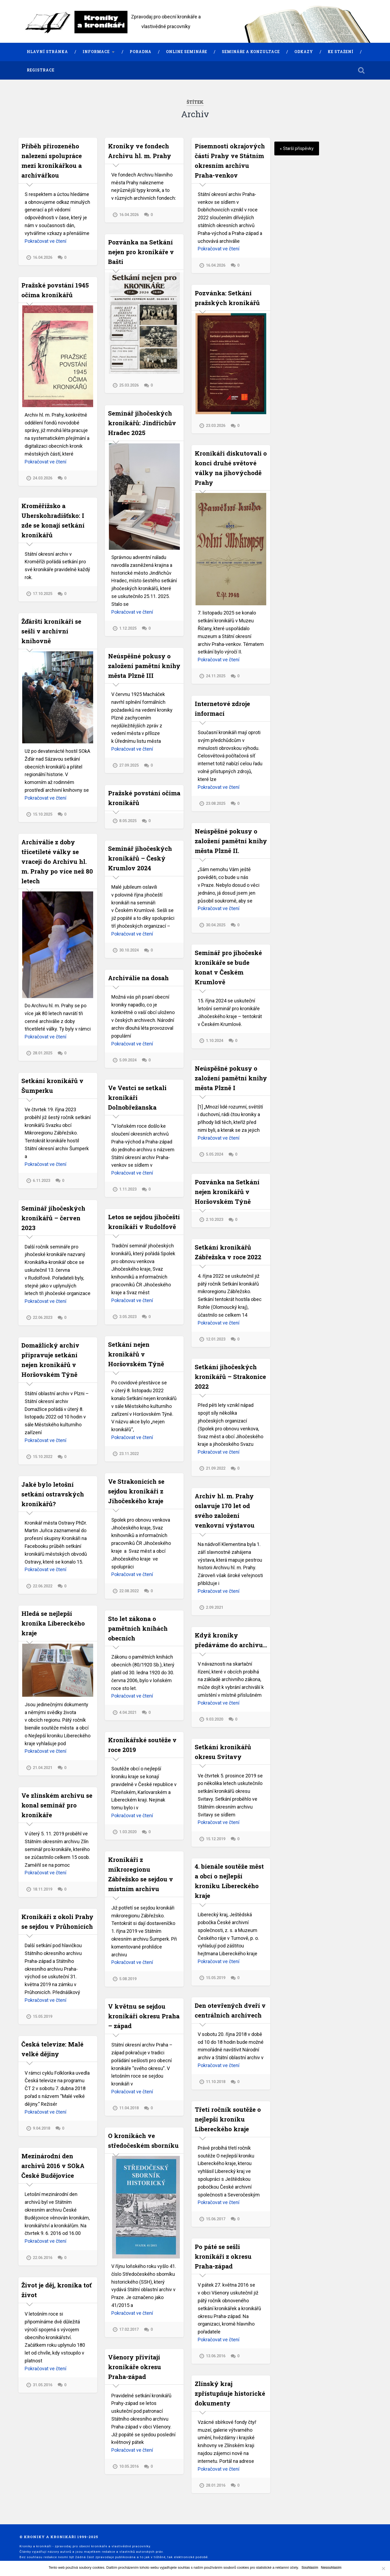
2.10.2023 (214, 1220)
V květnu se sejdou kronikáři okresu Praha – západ (144, 2015)
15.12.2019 (215, 1839)
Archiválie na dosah (138, 977)
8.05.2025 (127, 820)
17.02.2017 (129, 2329)
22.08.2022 (129, 1590)
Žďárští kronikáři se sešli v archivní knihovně (51, 631)
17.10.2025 (42, 593)
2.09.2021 (214, 1607)
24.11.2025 (215, 676)
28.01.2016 (215, 2485)
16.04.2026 (42, 257)
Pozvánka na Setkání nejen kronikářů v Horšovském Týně (227, 1191)
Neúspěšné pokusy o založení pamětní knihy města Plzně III (144, 665)
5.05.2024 (214, 1154)
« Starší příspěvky (297, 148)
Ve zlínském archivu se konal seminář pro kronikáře (56, 1805)
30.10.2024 (129, 950)
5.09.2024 (127, 1059)
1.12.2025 (127, 628)
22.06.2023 (42, 1317)
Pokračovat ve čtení (45, 241)
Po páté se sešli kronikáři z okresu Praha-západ (223, 2256)
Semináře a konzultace (251, 51)
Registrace (40, 70)
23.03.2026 (215, 425)
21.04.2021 (42, 1768)
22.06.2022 (42, 1586)
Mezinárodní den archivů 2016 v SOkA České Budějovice (52, 2165)
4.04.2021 (127, 1712)
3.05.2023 (127, 1316)
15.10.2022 (42, 1456)
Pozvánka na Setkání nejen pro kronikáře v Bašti (141, 252)
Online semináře (186, 51)
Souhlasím (309, 2567)
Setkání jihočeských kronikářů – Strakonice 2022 (230, 1376)
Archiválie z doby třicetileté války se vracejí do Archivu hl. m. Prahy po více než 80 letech (57, 861)
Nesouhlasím (331, 2567)
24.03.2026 (42, 478)
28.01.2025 (42, 1053)
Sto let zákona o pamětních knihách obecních (138, 1628)
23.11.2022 (129, 1453)
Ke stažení (340, 51)
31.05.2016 (42, 2385)
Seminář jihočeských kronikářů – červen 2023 (53, 1218)
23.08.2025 (215, 803)
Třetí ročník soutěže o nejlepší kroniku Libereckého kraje (228, 2119)
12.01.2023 (215, 1339)
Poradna (140, 51)
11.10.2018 (215, 2082)
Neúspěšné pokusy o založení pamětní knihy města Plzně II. (231, 841)
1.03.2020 (127, 1831)
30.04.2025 (215, 925)
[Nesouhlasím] (383, 2568)
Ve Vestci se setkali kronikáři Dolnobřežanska (137, 1097)
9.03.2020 (214, 1719)
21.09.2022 (215, 1468)
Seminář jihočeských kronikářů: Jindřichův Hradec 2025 (142, 422)
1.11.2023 (127, 1189)
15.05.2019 (215, 1978)
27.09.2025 (129, 765)
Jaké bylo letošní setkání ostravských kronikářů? (52, 1494)
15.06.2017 (215, 2219)
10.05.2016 (129, 2466)
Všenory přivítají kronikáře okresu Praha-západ (134, 2366)
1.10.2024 (214, 1040)
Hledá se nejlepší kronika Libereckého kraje (53, 1623)
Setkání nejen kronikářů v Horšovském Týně (136, 1353)
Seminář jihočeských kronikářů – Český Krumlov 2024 (140, 858)
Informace (96, 51)
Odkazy (303, 51)
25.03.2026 (129, 385)
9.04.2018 (41, 2128)
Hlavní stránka (47, 51)
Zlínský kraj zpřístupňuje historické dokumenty (230, 2393)
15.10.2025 (42, 814)
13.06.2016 (215, 2356)
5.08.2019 (127, 1978)
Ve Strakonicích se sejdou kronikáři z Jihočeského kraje (136, 1491)
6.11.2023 (41, 1180)
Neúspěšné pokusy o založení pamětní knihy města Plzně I (231, 1078)
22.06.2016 (42, 2257)
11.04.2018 (129, 2108)
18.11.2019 (42, 1889)
